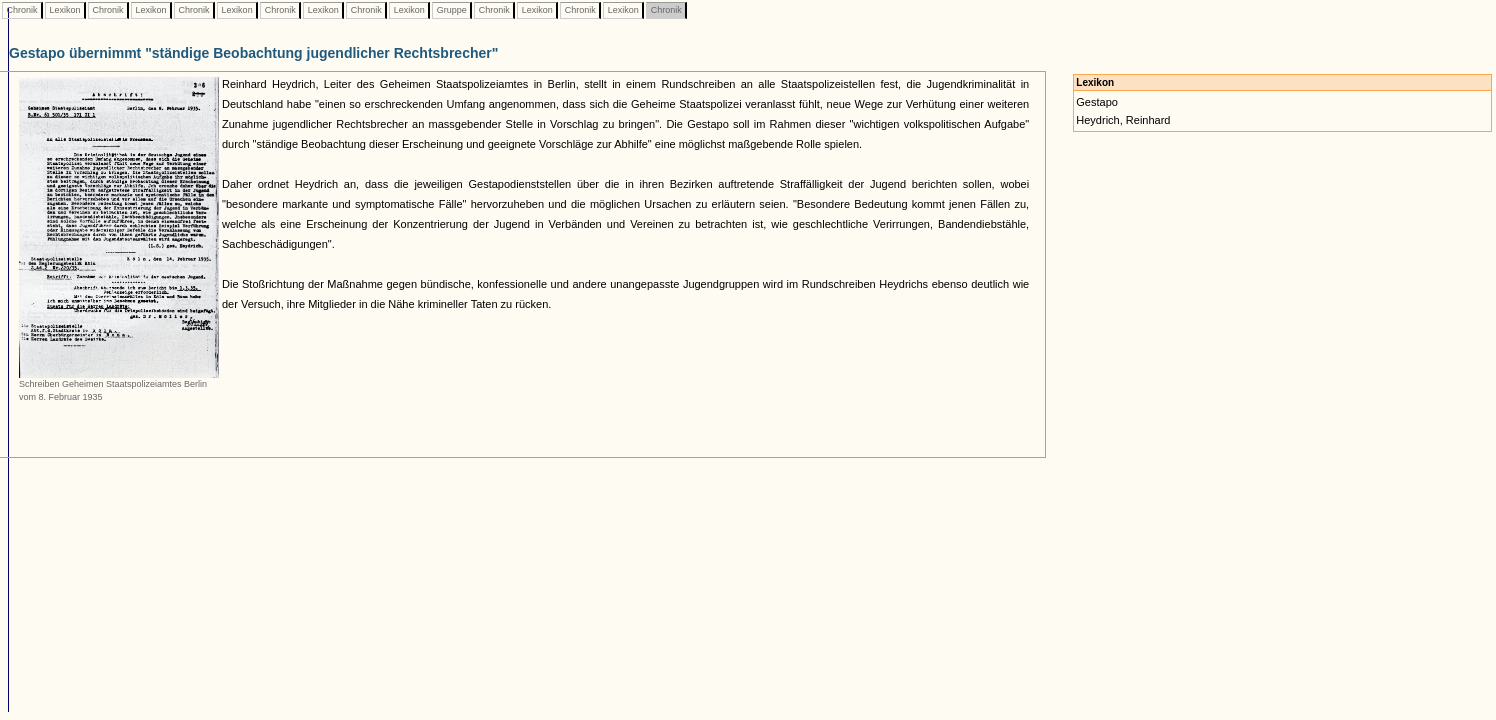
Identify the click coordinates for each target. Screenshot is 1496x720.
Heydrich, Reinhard (1123, 120)
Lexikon (65, 10)
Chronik (22, 10)
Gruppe (451, 10)
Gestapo (1097, 102)
